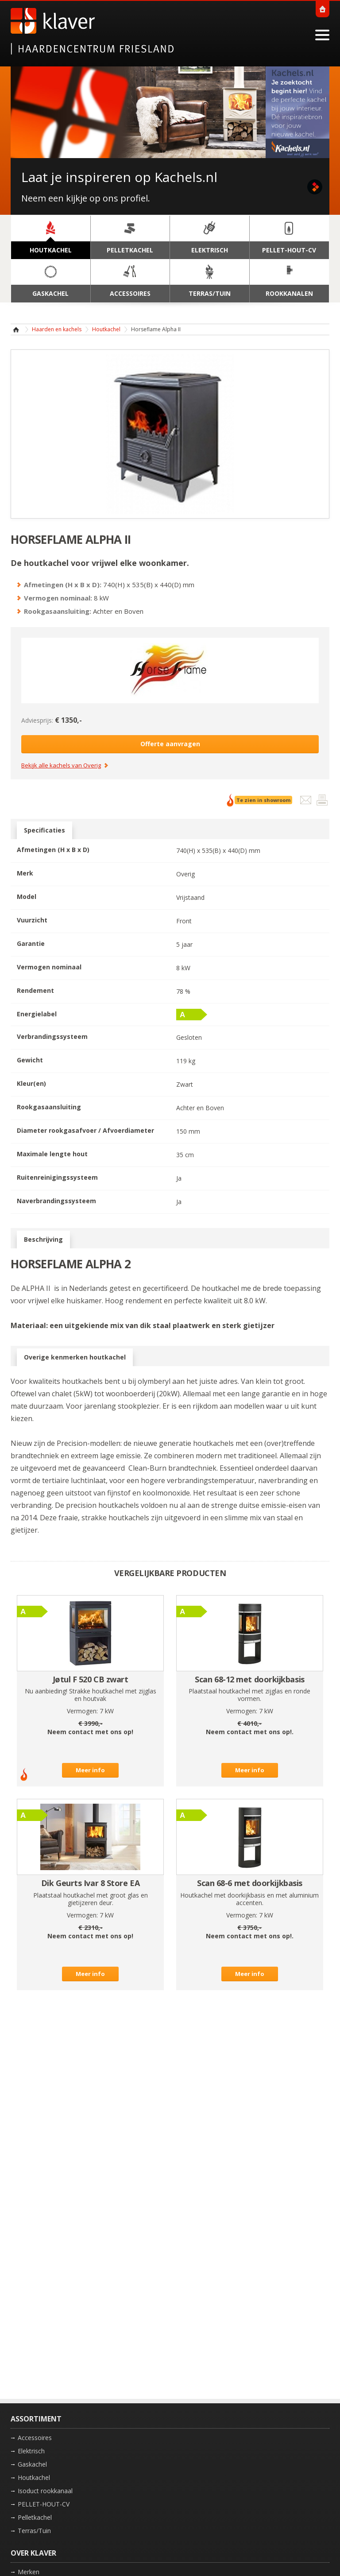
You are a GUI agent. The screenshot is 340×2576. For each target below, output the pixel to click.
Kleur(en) (31, 1083)
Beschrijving (43, 1239)
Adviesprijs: (37, 720)
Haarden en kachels (56, 329)
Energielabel (37, 1014)
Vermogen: (82, 1711)
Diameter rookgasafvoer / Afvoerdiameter (85, 1130)
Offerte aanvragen (170, 744)
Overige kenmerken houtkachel (75, 1357)
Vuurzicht (32, 920)
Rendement (35, 990)
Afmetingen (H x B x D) (53, 849)
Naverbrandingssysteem (56, 1201)
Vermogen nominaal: (58, 597)
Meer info (90, 1770)
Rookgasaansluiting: (57, 611)
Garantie (31, 943)
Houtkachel (106, 329)
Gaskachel (32, 2464)
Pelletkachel (35, 2517)
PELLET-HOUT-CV (44, 2504)
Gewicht (30, 1060)
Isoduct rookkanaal (45, 2491)
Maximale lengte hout (52, 1154)
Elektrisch (31, 2451)
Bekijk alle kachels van (61, 765)
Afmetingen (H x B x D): (62, 584)
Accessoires (35, 2437)
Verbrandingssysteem (52, 1036)
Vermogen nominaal (49, 967)
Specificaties (44, 830)
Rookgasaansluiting (49, 1107)
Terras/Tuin (34, 2530)
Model (26, 896)
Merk (25, 873)
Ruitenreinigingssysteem (57, 1177)
